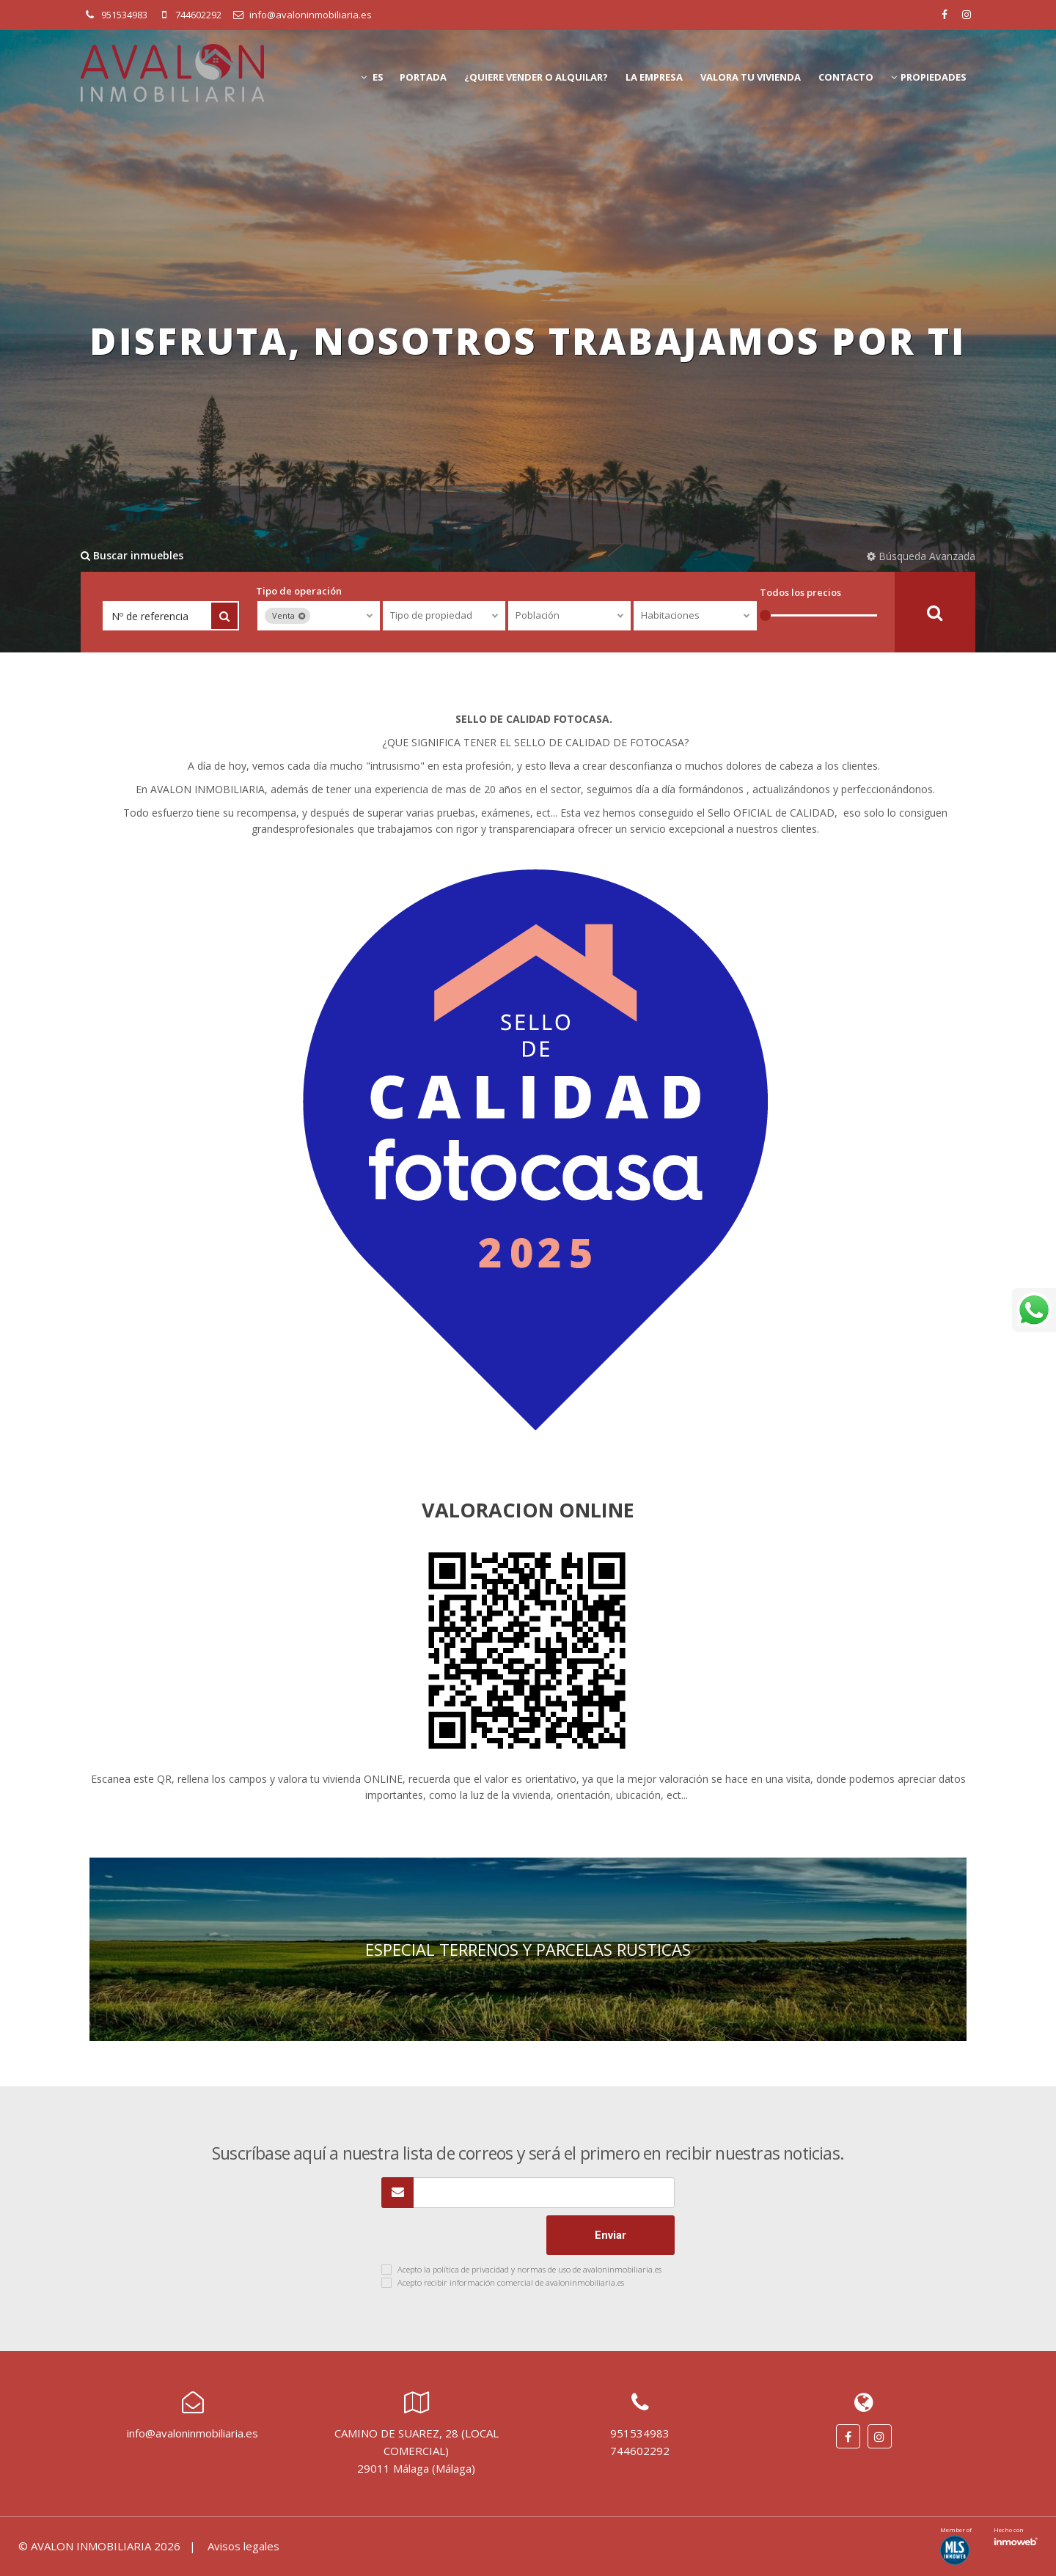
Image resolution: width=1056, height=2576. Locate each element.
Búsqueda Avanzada (921, 556)
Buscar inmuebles (132, 555)
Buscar (224, 619)
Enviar (610, 2235)
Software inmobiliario (1016, 2540)
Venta (288, 615)
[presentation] (459, 2235)
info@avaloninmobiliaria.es (310, 14)
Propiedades (929, 77)
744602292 (188, 14)
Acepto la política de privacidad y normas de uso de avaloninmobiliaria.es (529, 2269)
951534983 (114, 14)
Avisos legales (242, 2546)
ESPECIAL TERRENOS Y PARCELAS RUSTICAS (528, 1949)
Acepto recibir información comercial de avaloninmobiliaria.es (510, 2282)
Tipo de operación (299, 591)
